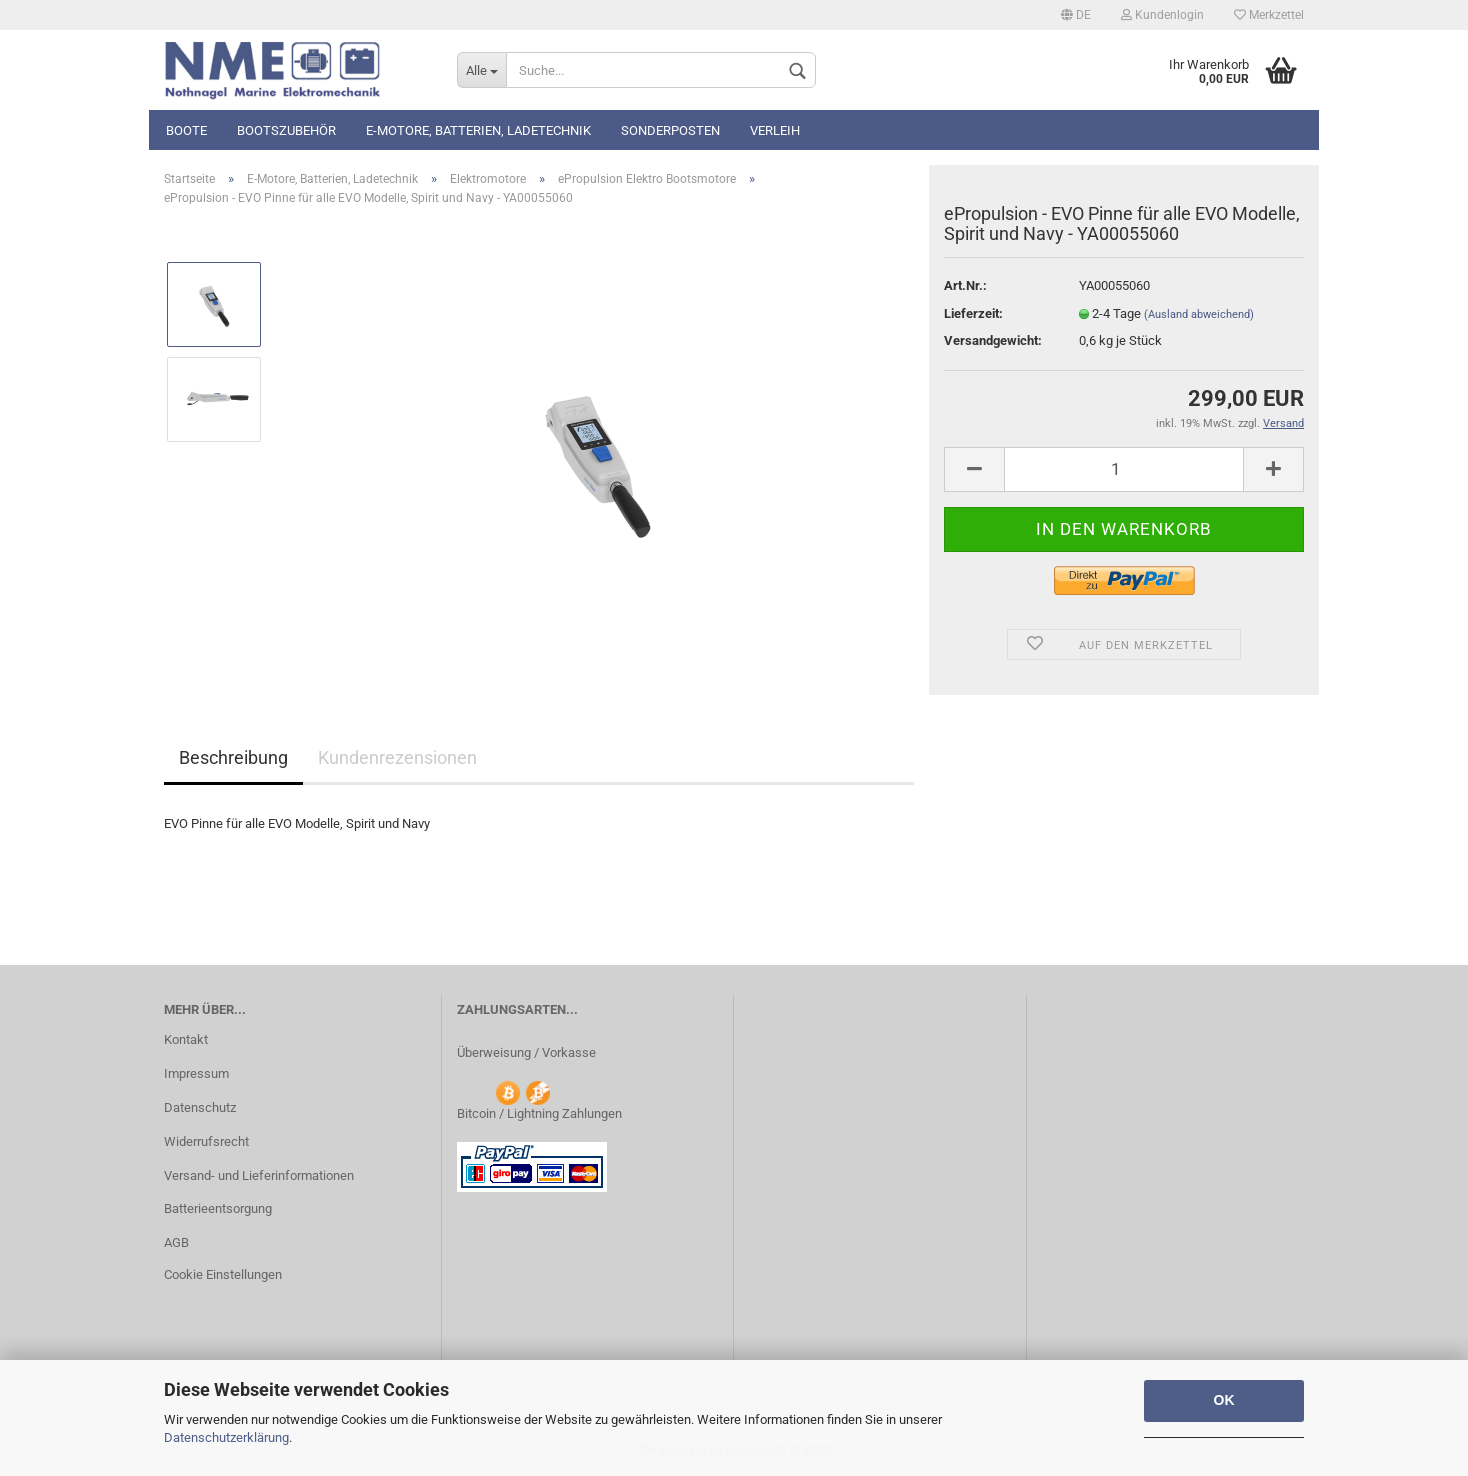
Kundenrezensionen (397, 757)
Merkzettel (1269, 15)
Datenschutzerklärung (226, 1437)
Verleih (775, 130)
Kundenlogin (1162, 15)
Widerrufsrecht (206, 1141)
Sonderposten (670, 130)
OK (1224, 1400)
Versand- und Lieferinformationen (259, 1175)
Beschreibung (233, 757)
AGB (176, 1242)
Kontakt (186, 1039)
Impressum (196, 1073)
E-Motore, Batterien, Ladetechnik (478, 130)
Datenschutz (200, 1107)
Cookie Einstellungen (223, 1274)
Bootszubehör (286, 130)
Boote (186, 130)
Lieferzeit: (973, 313)
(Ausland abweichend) (1199, 314)
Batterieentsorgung (218, 1208)
